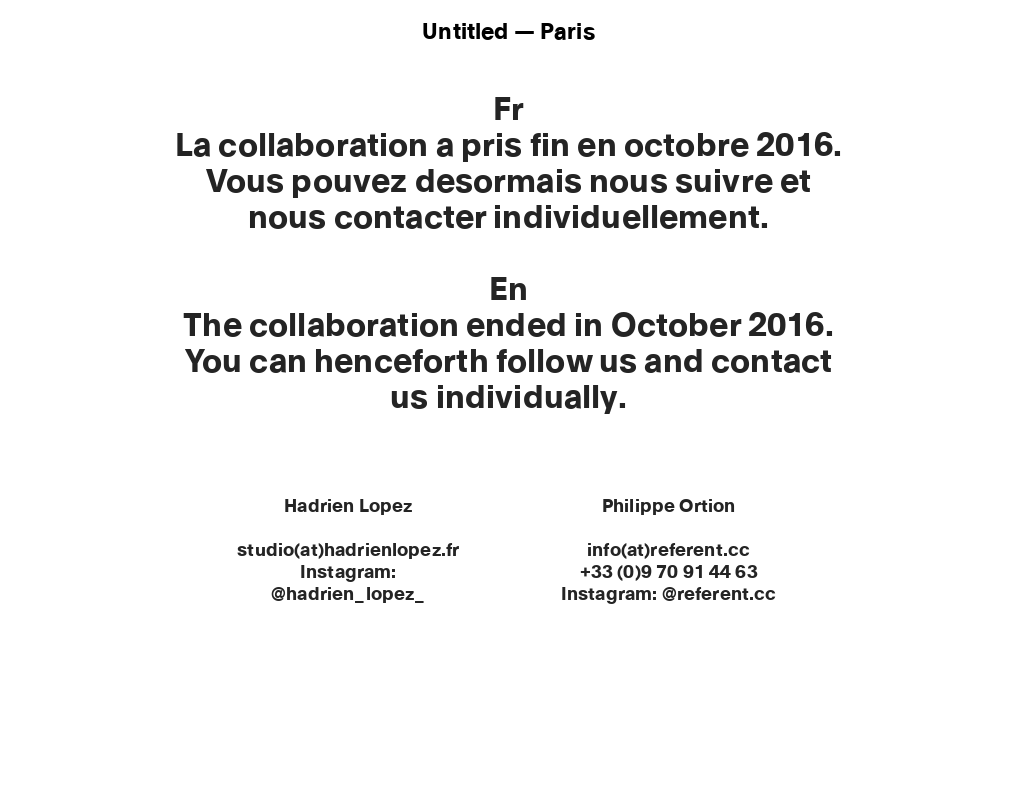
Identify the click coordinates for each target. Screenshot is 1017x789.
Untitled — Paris (508, 32)
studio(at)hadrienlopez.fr (348, 551)
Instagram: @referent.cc (669, 595)
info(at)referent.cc (668, 551)
